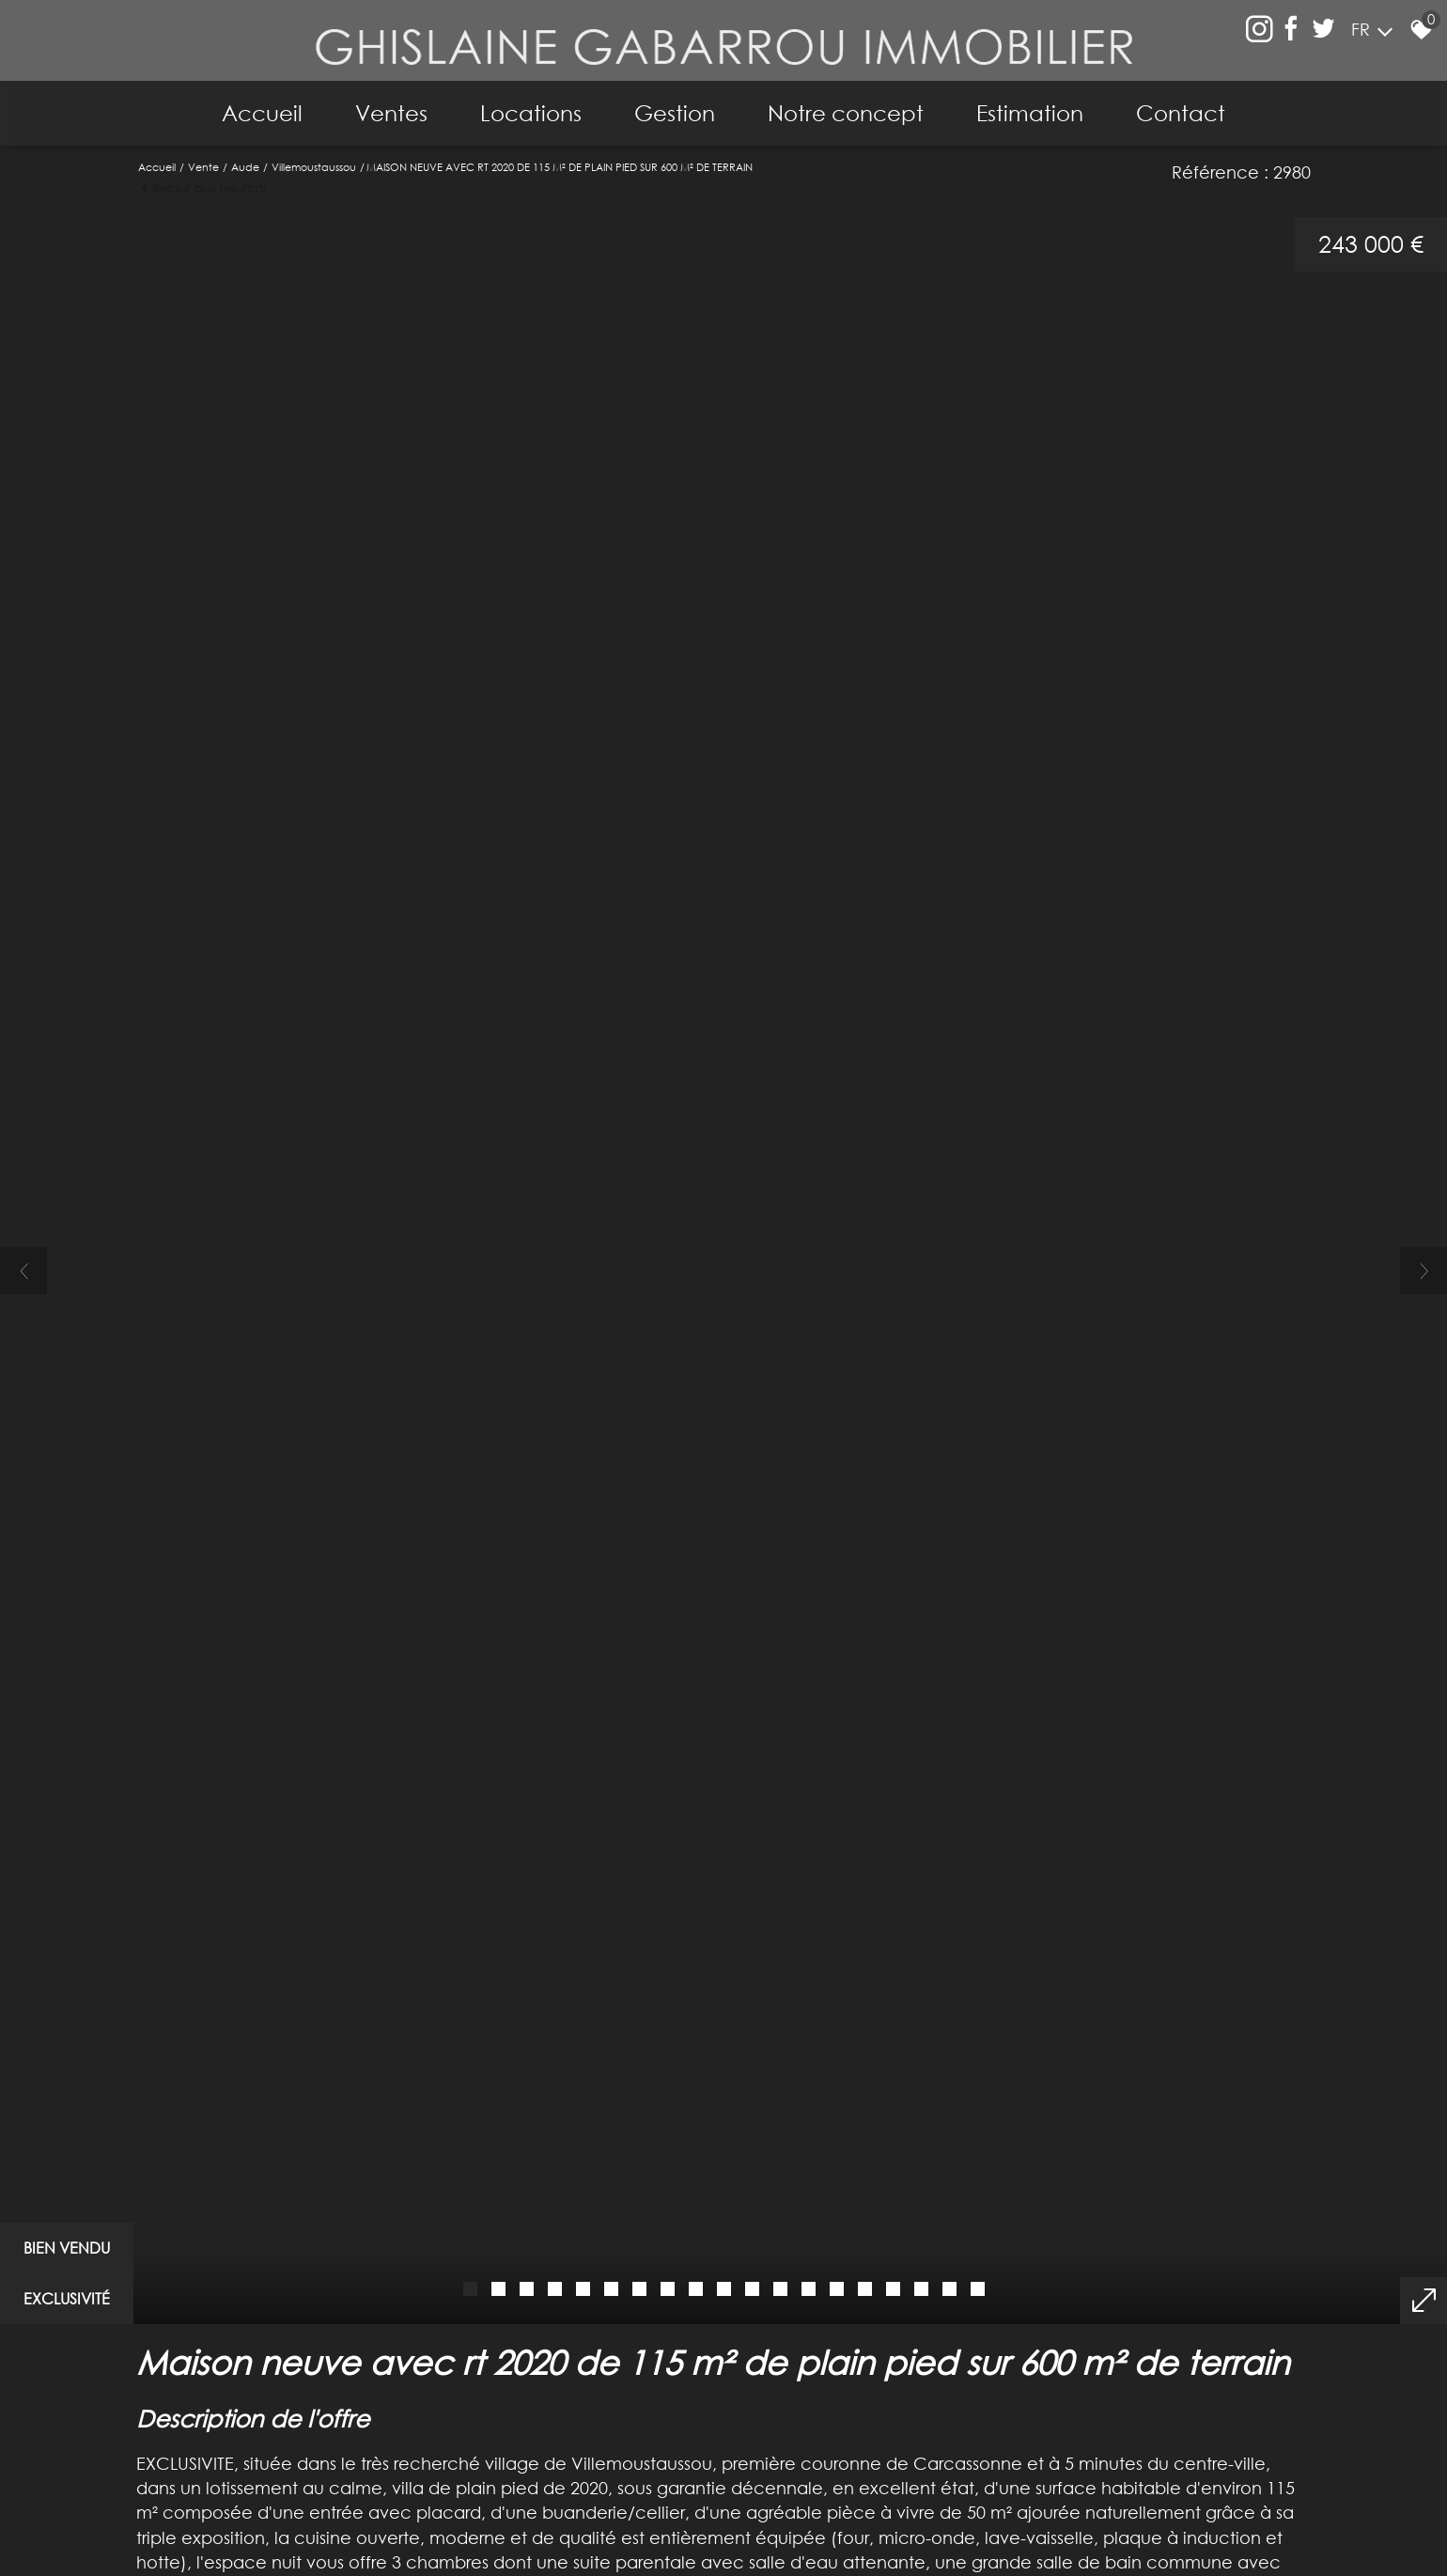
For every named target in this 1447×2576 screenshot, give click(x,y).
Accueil (250, 104)
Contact (1192, 104)
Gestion (674, 104)
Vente (203, 156)
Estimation (1037, 104)
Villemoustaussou (314, 156)
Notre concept (849, 104)
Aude (245, 156)
